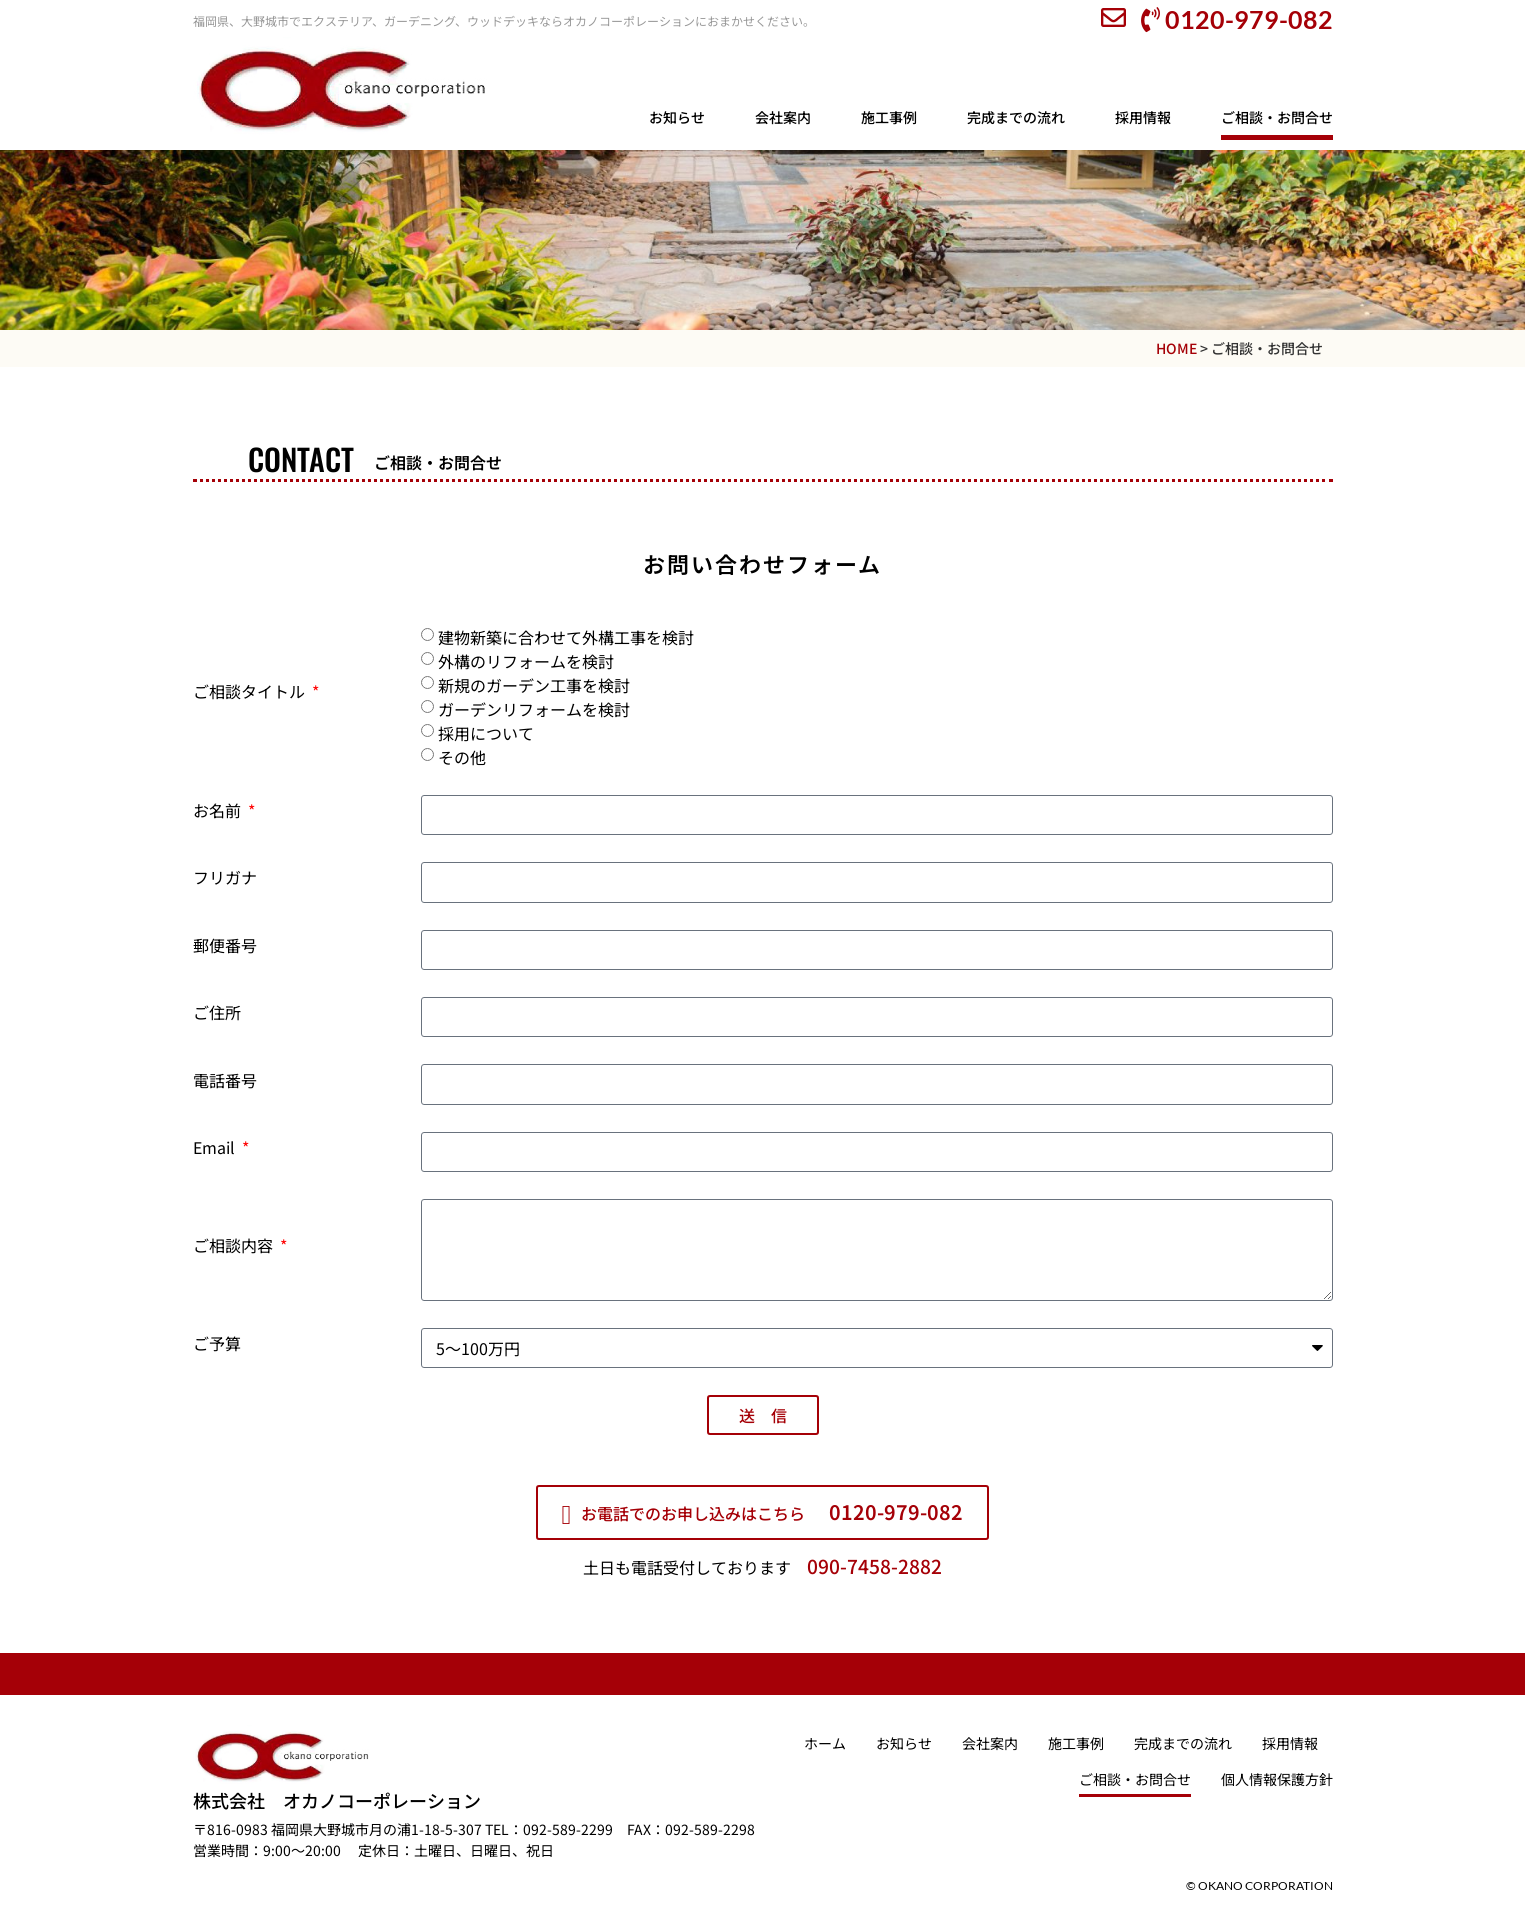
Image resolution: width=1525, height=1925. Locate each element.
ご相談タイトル (251, 693)
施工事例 (889, 117)
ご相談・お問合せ (1277, 117)
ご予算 (217, 1345)
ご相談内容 (235, 1247)
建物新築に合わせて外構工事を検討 (566, 637)
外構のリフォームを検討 (526, 661)
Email (216, 1149)
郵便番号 (225, 947)
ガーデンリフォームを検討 (534, 709)
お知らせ (677, 117)
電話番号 (225, 1082)
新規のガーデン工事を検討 (534, 685)
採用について (486, 733)
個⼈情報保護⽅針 (1277, 1779)
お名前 (219, 812)
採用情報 (1143, 117)
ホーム (825, 1743)
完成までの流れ (1016, 117)
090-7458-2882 (874, 1566)
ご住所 (217, 1014)
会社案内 (783, 117)
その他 (462, 757)
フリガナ (225, 879)
